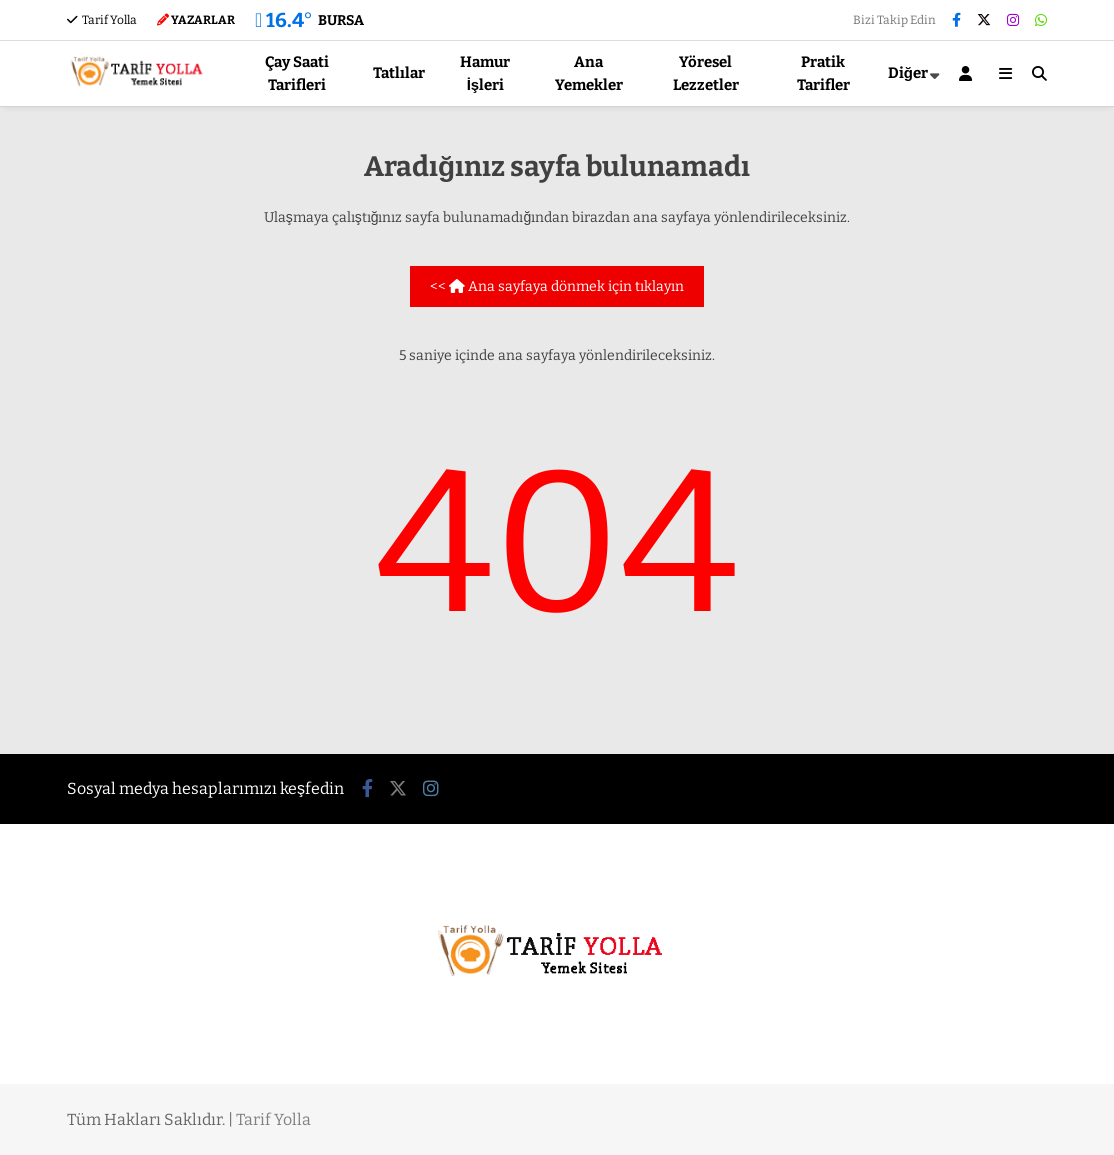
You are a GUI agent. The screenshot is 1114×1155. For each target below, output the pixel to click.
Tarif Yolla (102, 20)
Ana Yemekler (589, 73)
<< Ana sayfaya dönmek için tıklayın (557, 286)
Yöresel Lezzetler (706, 73)
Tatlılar (399, 73)
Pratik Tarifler (823, 73)
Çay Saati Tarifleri (297, 73)
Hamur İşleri (485, 73)
